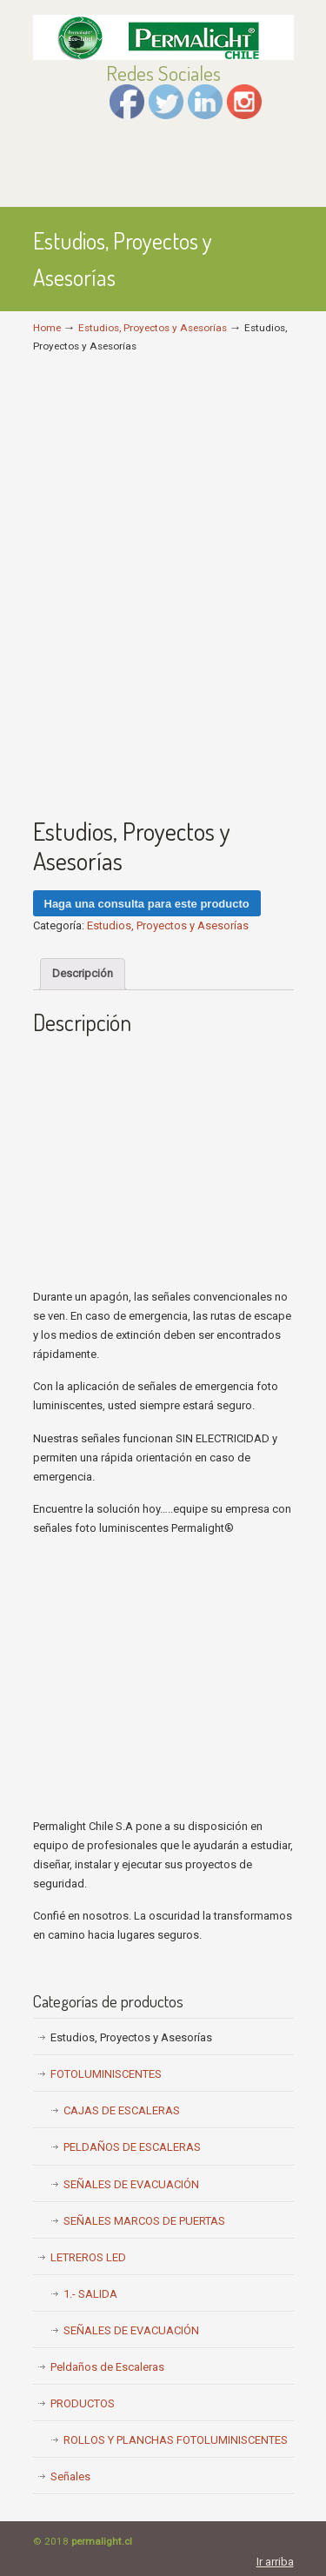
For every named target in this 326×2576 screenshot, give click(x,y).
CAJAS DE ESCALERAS (121, 2110)
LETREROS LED (88, 2257)
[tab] (82, 974)
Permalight (163, 35)
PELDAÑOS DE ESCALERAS (132, 2146)
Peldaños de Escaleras (107, 2366)
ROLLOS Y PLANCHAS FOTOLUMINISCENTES (175, 2439)
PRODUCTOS (82, 2403)
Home (47, 328)
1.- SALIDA (90, 2293)
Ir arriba (275, 2561)
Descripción (82, 973)
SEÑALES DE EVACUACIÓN (131, 2184)
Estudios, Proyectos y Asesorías (152, 328)
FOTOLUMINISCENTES (106, 2073)
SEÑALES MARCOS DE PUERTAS (144, 2220)
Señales (70, 2476)
